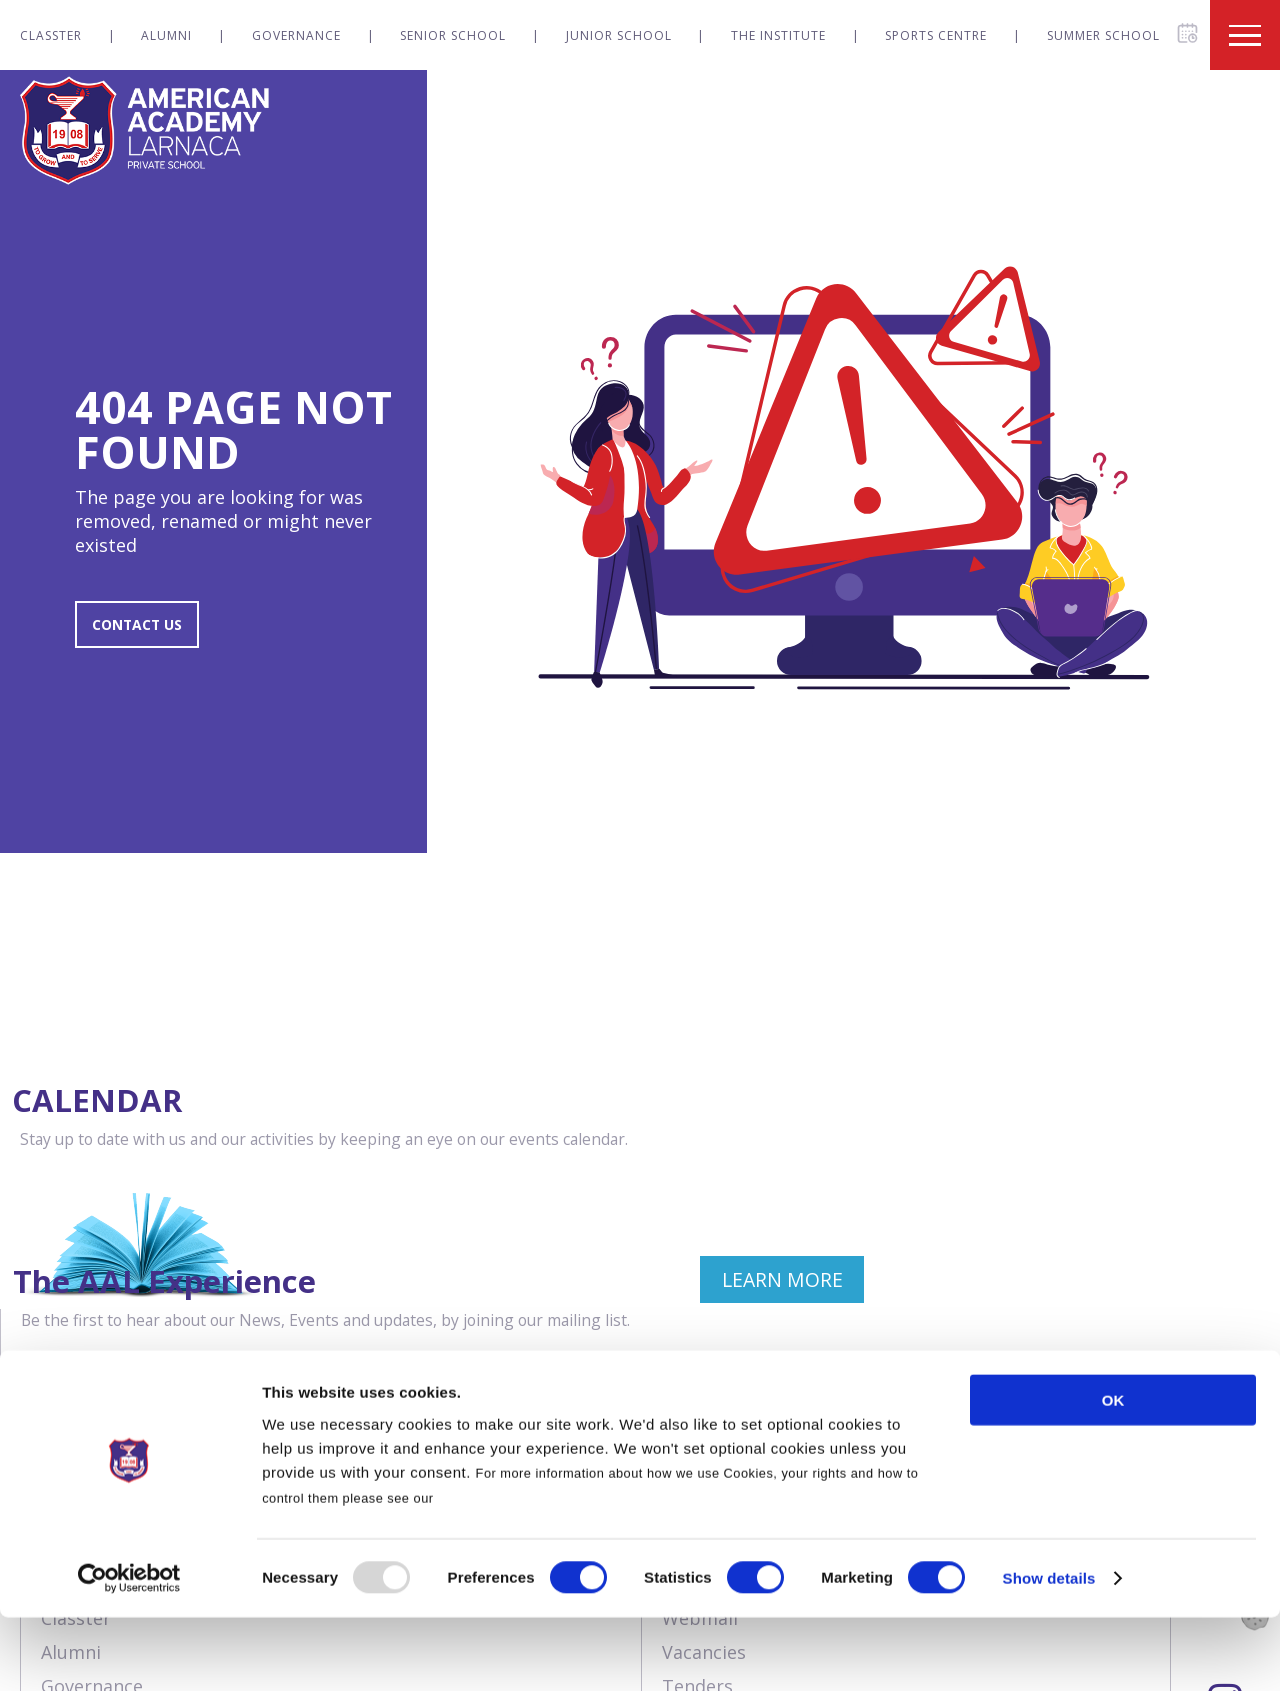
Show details (1049, 1651)
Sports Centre (936, 35)
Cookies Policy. (488, 1570)
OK (1113, 1473)
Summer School (1103, 35)
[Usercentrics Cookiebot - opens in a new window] (129, 1652)
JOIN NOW (1168, 1305)
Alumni (166, 35)
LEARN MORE (528, 1305)
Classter (51, 35)
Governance (296, 35)
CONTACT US (147, 632)
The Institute (778, 35)
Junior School (619, 35)
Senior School (453, 35)
